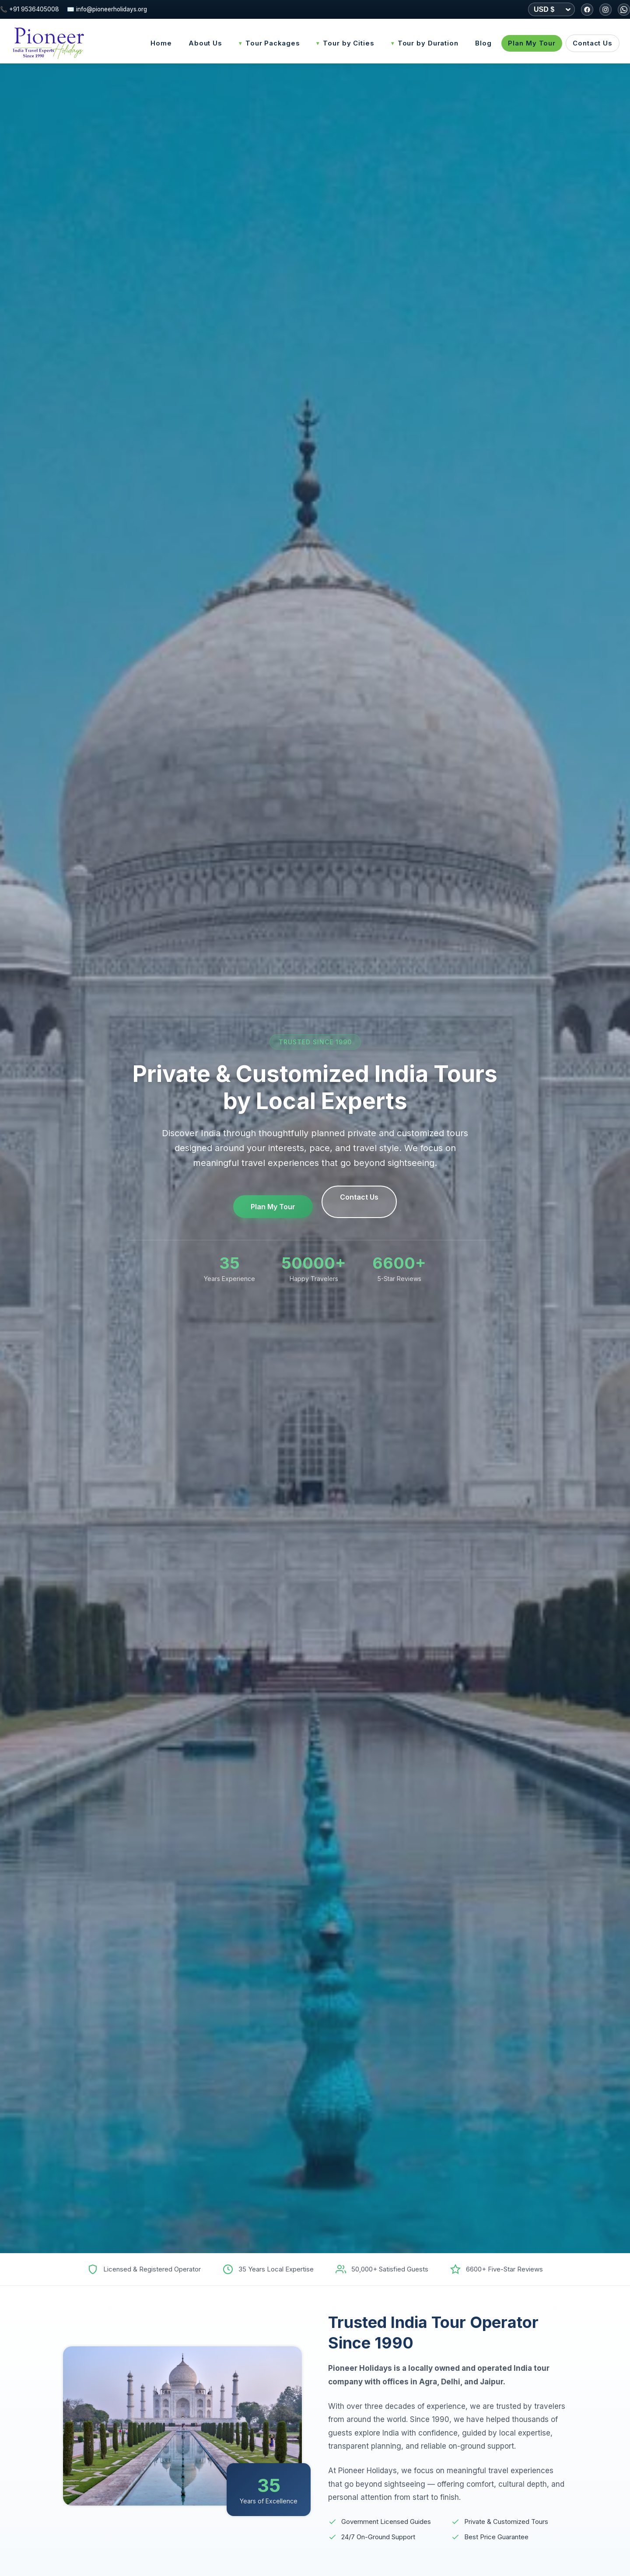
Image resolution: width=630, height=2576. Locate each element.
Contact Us (592, 43)
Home (161, 43)
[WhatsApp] (624, 10)
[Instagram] (605, 10)
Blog (483, 43)
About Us (205, 43)
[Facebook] (587, 10)
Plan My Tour (532, 43)
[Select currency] (551, 9)
